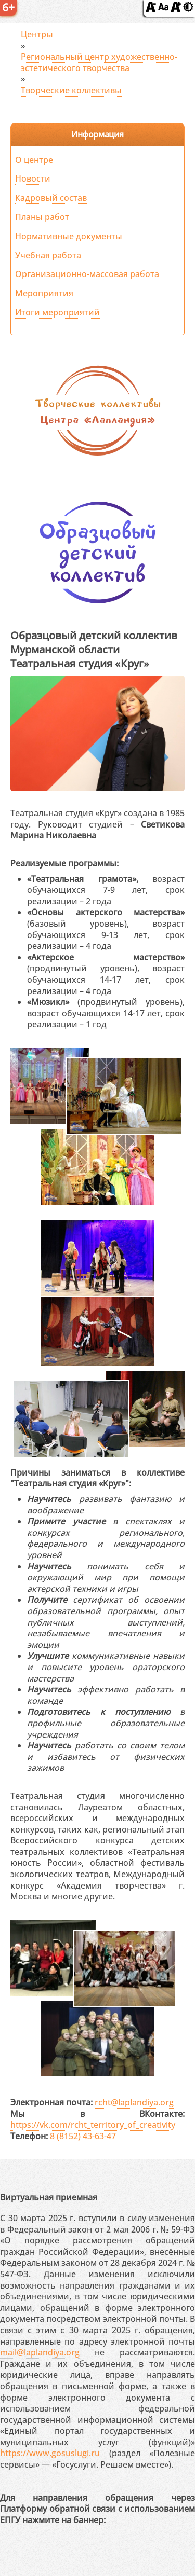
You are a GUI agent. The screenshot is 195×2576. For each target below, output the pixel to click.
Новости (32, 178)
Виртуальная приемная (48, 2197)
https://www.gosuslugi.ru (50, 2453)
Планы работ (42, 217)
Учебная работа (48, 255)
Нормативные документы (68, 236)
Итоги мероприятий (57, 312)
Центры (37, 34)
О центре (34, 160)
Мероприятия (44, 293)
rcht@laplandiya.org (134, 2102)
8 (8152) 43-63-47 (83, 2136)
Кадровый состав (51, 197)
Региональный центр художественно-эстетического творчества (99, 62)
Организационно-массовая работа (87, 274)
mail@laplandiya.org (40, 2352)
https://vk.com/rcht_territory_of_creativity (92, 2124)
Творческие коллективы (71, 90)
